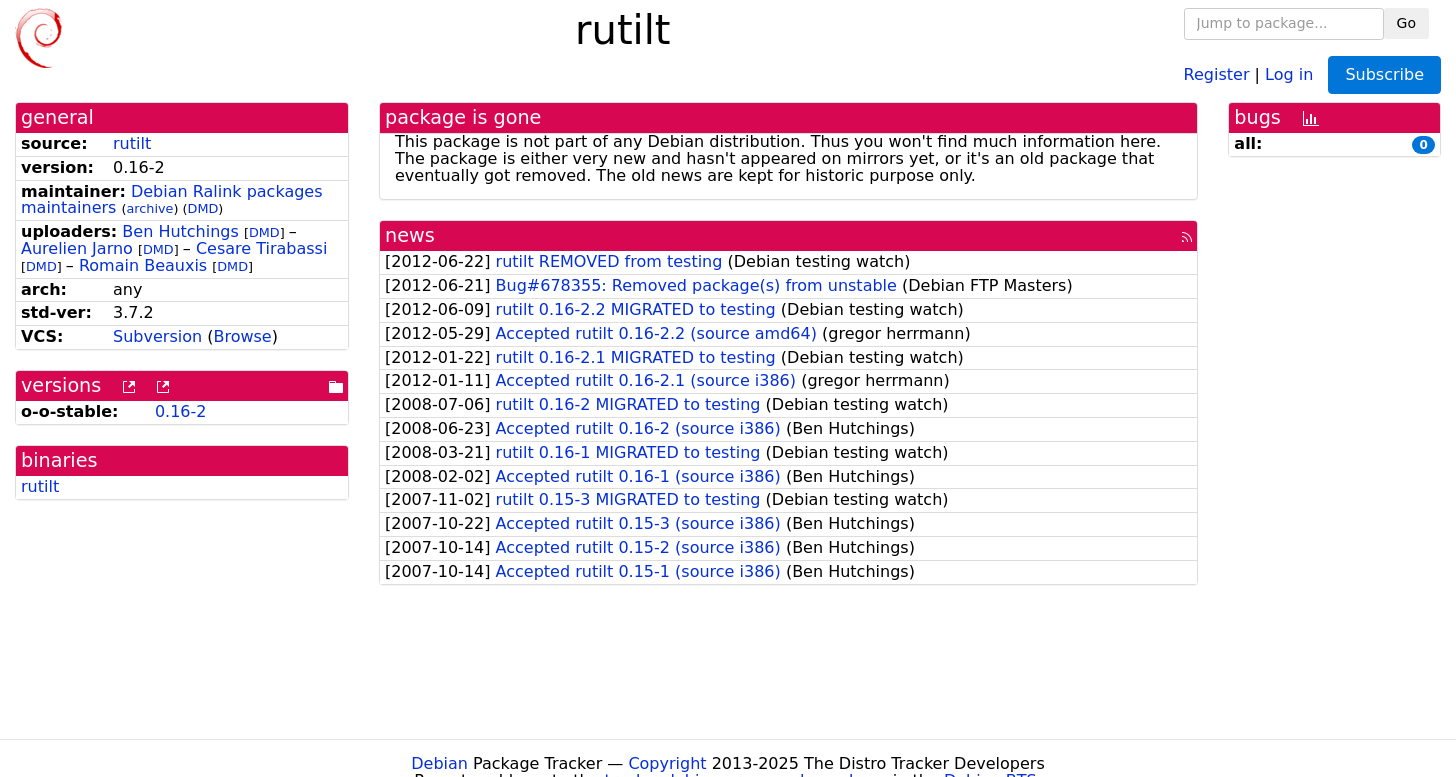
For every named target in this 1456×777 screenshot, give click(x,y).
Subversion (157, 336)
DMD (203, 208)
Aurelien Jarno (77, 248)
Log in (1289, 73)
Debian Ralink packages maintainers (172, 200)
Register (1217, 73)
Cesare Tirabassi (262, 248)
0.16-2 (181, 411)
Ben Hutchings (180, 231)
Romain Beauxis (143, 265)
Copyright (667, 763)
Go (1406, 23)
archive (150, 208)
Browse (242, 336)
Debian (439, 763)
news (410, 235)
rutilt (132, 143)
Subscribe (1384, 74)
